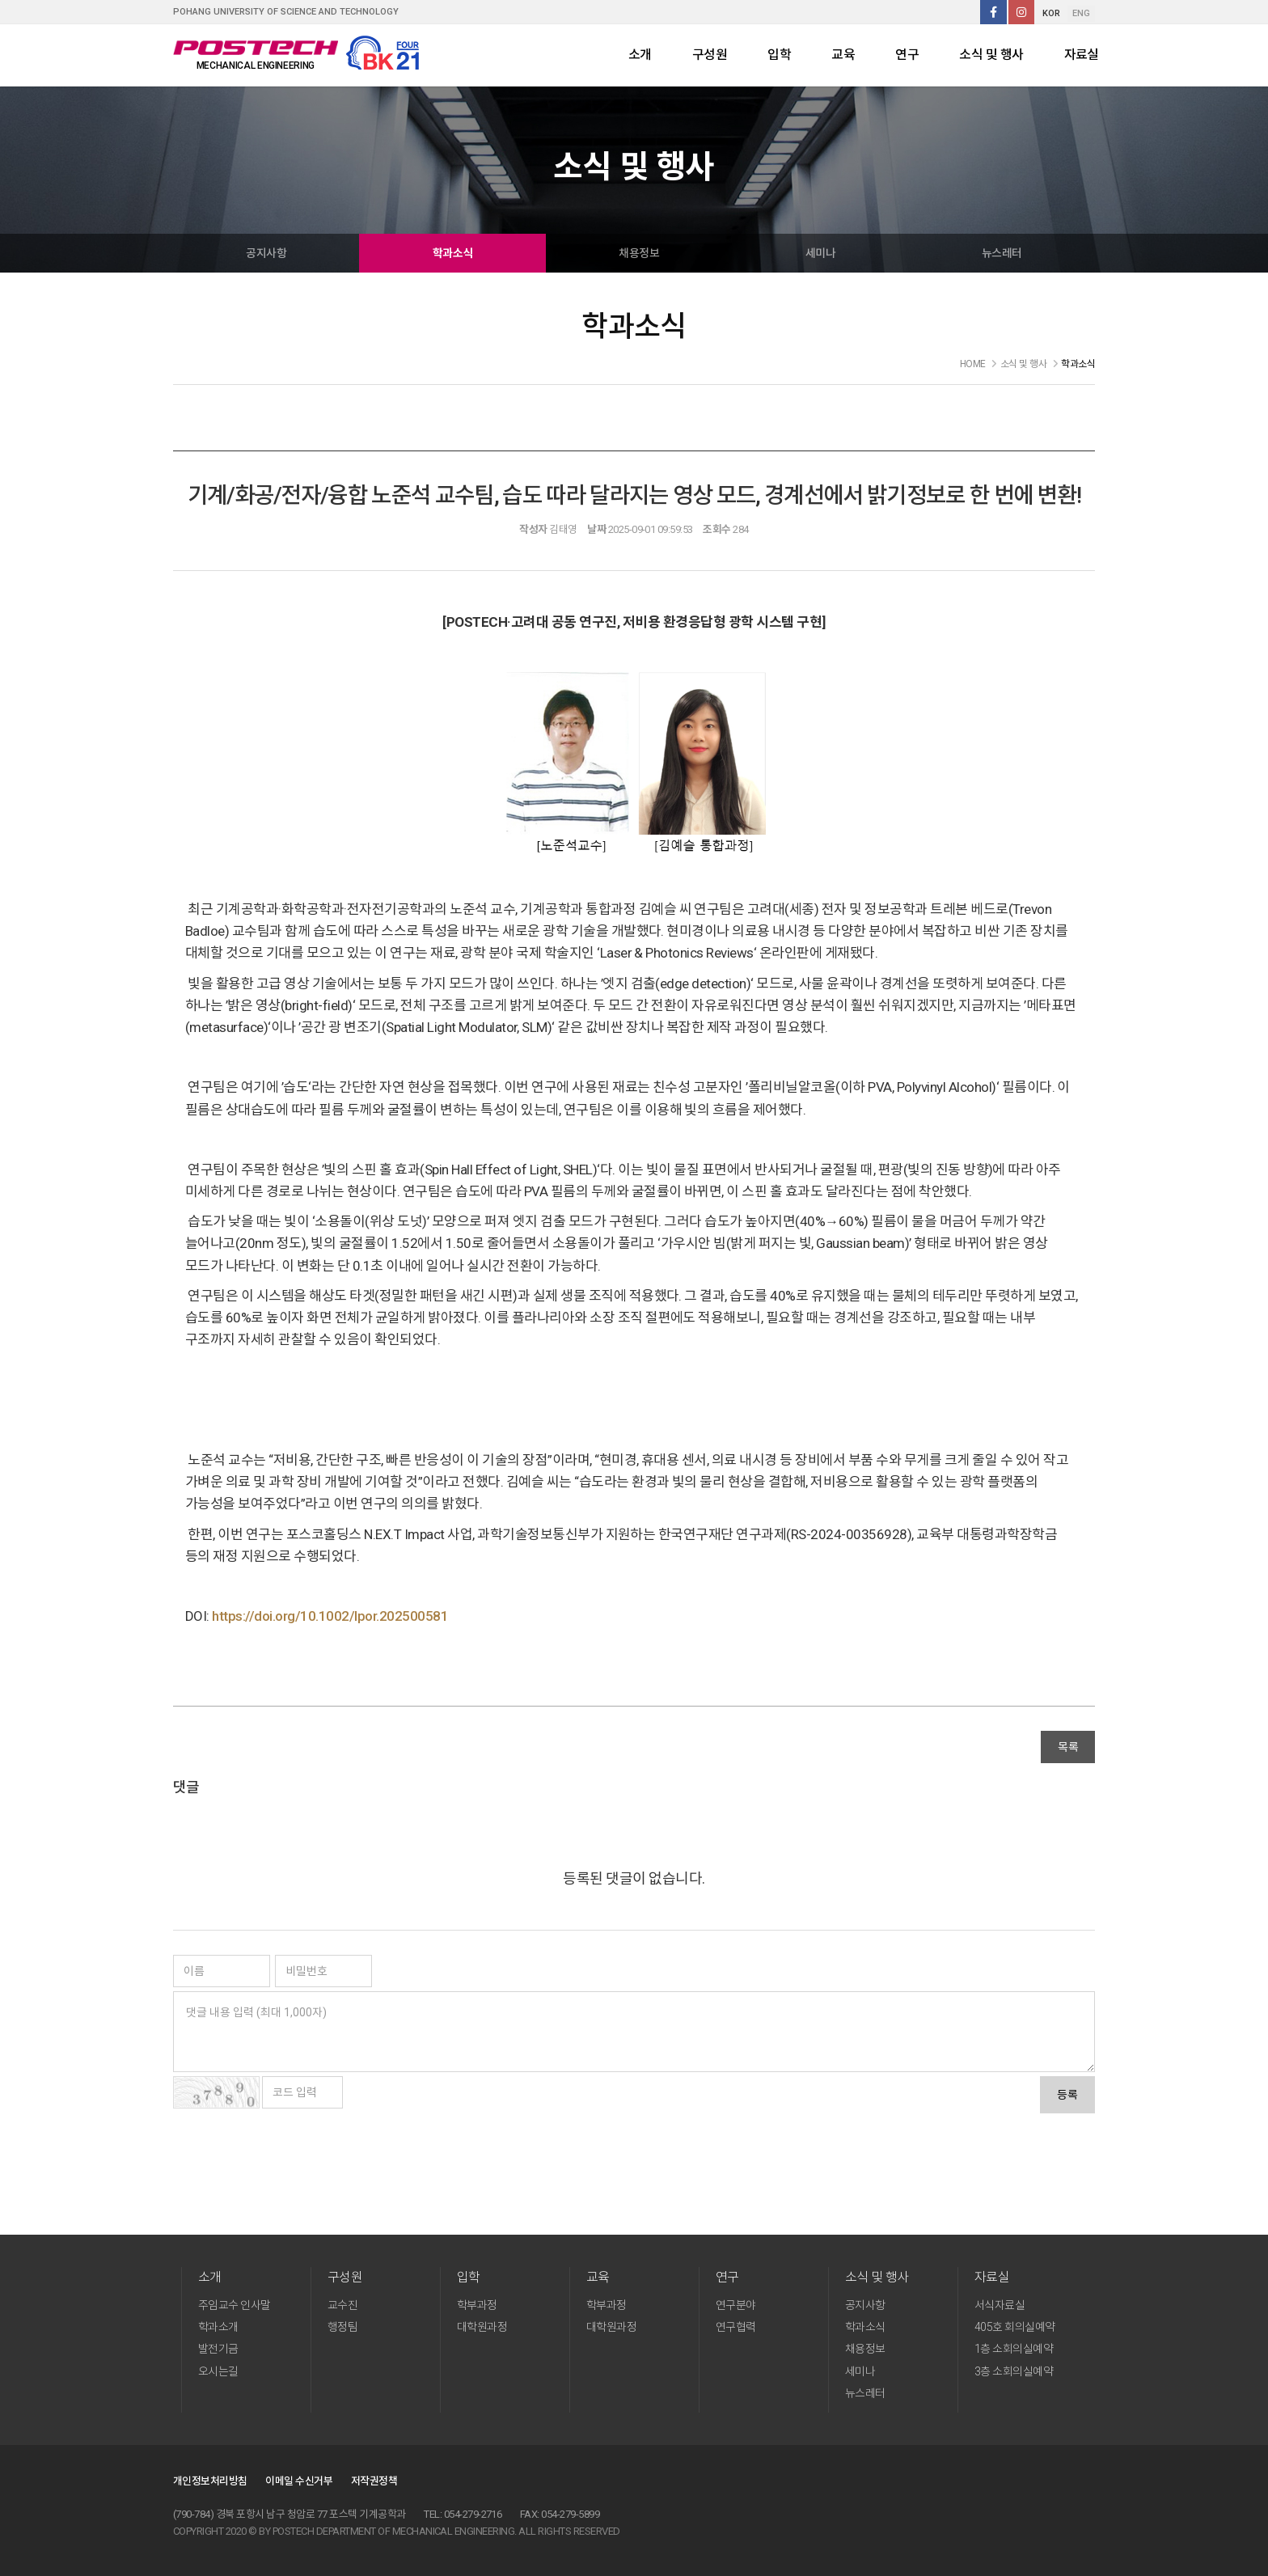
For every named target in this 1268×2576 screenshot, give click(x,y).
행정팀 (342, 2326)
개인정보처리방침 (210, 2481)
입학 (779, 54)
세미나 (820, 253)
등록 (1067, 2094)
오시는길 (218, 2371)
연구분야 (736, 2305)
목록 (1068, 1747)
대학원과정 (482, 2326)
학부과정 (477, 2305)
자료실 (1081, 54)
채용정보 (639, 253)
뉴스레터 (1002, 253)
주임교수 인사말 (234, 2305)
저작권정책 (374, 2481)
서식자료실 (999, 2305)
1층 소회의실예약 (1013, 2348)
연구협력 (736, 2326)
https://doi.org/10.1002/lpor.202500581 (330, 1616)
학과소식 (453, 253)
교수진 (342, 2305)
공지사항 (266, 253)
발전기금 (218, 2348)
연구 (907, 54)
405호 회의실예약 (1014, 2326)
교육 (843, 54)
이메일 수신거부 (298, 2481)
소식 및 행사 (991, 54)
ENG (1081, 13)
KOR (1051, 13)
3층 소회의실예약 (1013, 2371)
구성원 (709, 54)
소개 (640, 54)
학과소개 (218, 2326)
